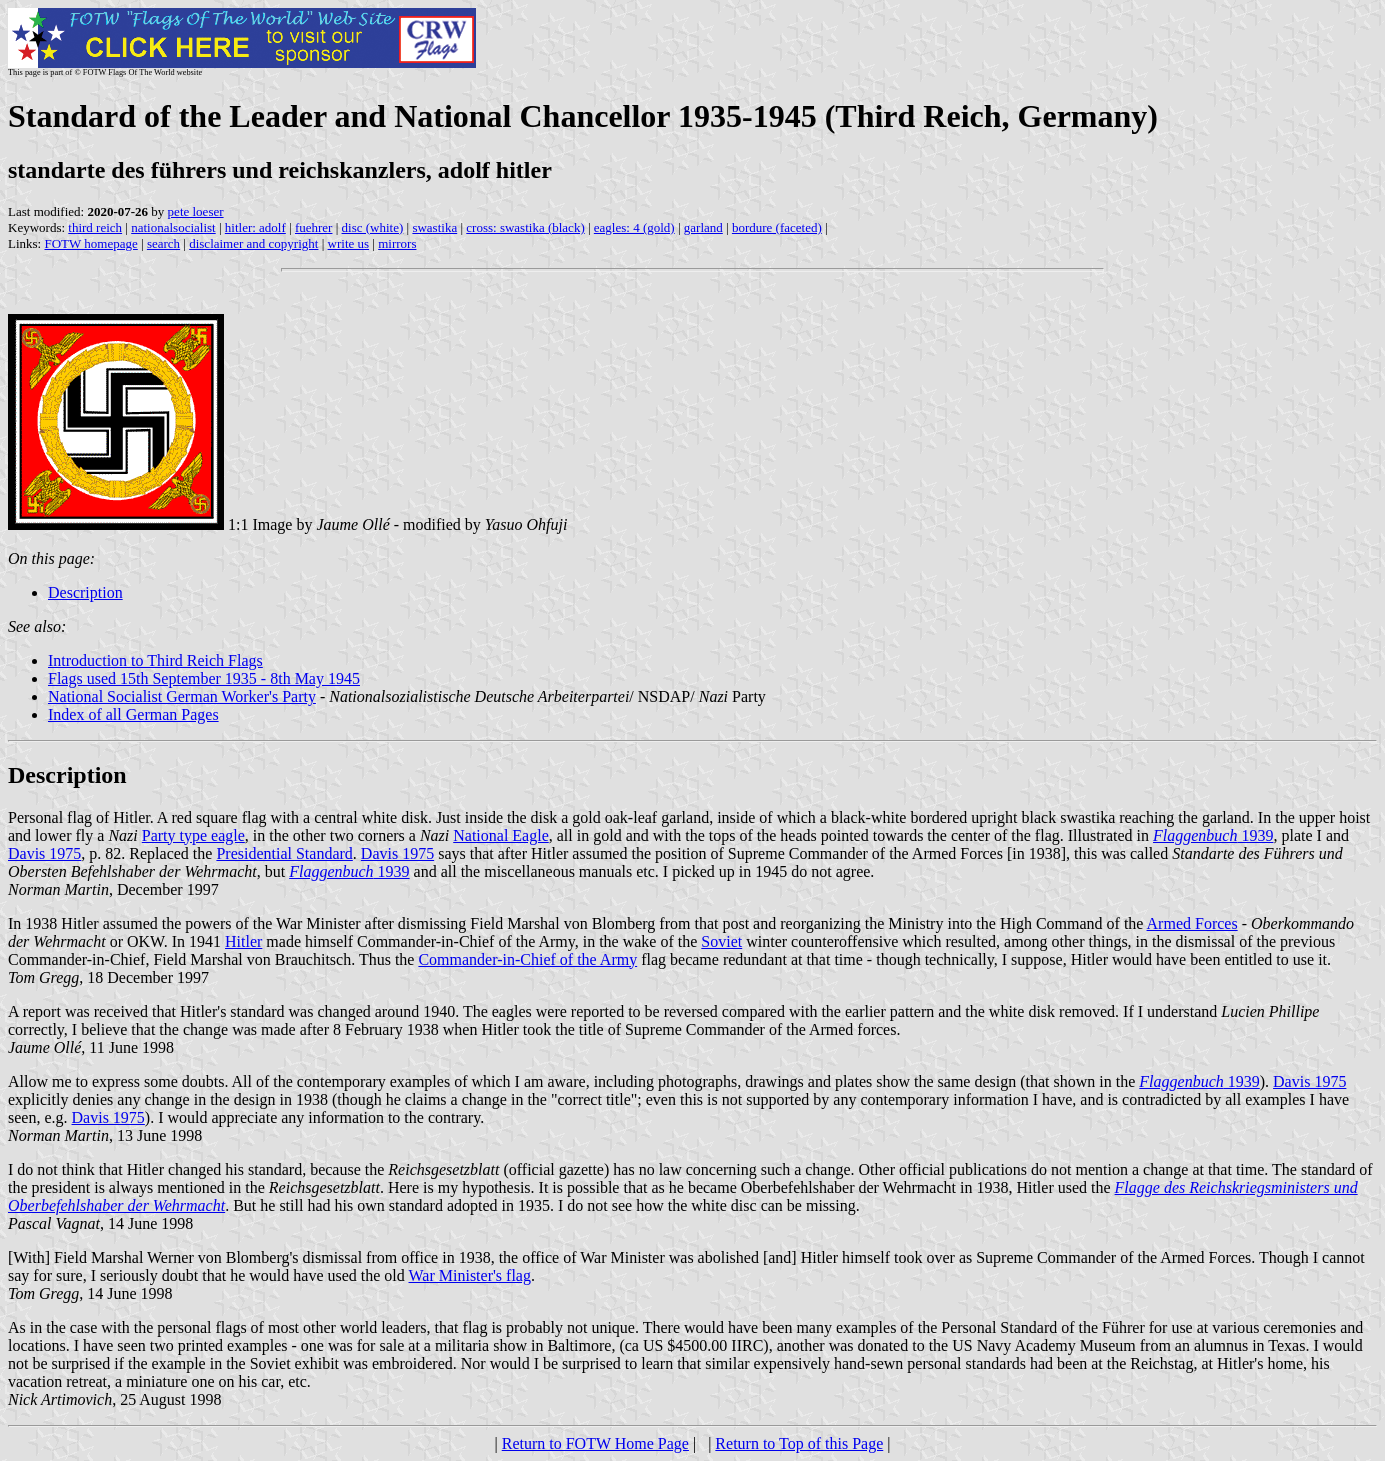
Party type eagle (193, 835)
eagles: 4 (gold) (634, 227)
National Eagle (501, 835)
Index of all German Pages (133, 714)
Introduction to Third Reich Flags (155, 660)
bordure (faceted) (777, 227)
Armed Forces (1192, 923)
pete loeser (196, 211)
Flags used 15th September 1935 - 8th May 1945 (204, 678)
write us (349, 243)
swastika (434, 227)
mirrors (397, 243)
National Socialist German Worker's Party (182, 696)
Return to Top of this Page (799, 1443)
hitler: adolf (255, 227)
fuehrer (314, 227)
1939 (1213, 835)
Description (85, 592)
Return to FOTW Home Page (595, 1443)
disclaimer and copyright (253, 243)
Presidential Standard (284, 853)
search (163, 243)
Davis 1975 (44, 853)
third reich (95, 227)
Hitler (243, 941)
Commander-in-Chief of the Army (527, 959)
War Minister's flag (470, 1275)
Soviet (721, 941)
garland (703, 227)
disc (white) (373, 227)
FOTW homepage (90, 243)
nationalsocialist (173, 227)
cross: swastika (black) (525, 227)
